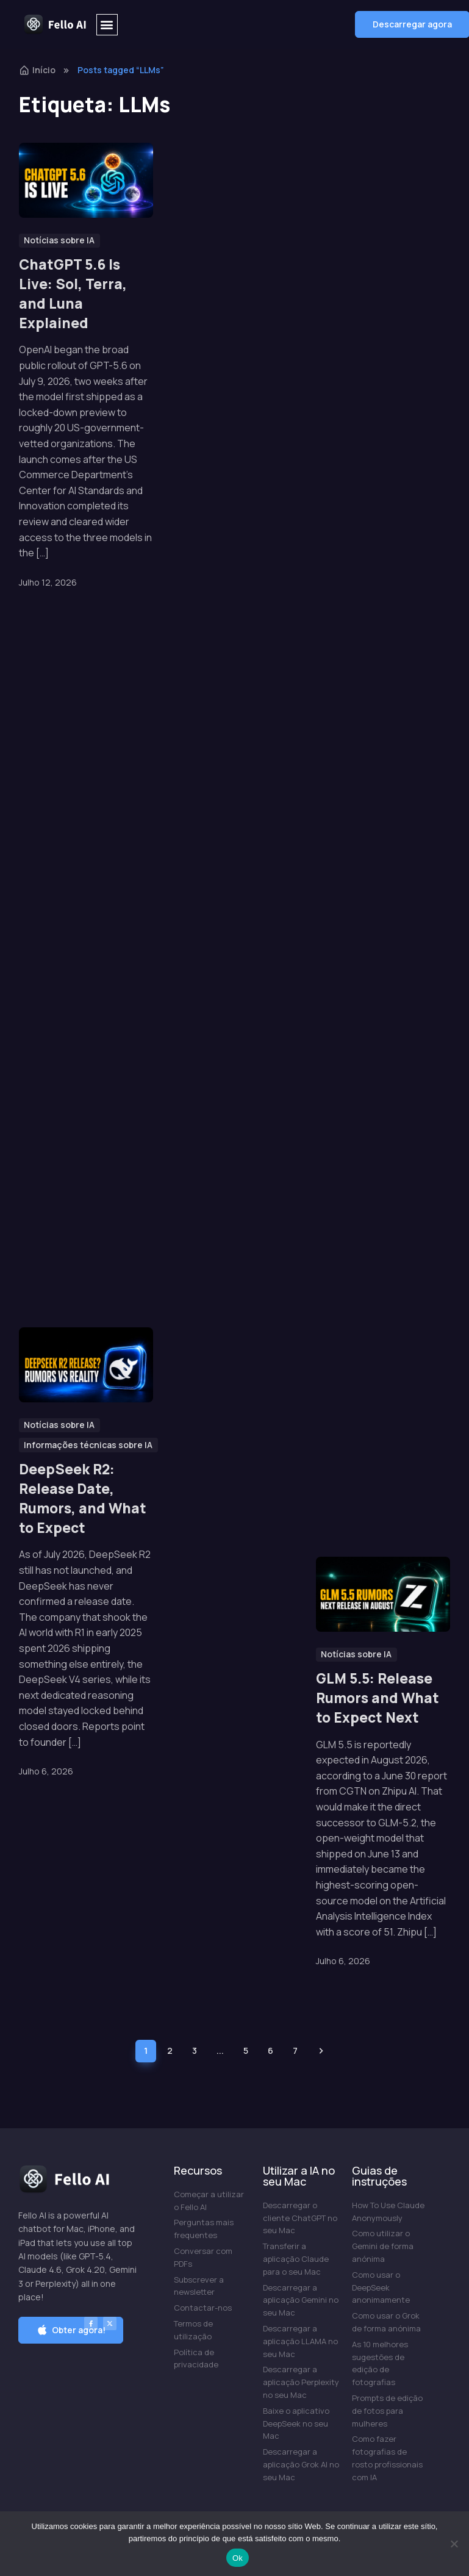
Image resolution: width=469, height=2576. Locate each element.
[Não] (454, 2544)
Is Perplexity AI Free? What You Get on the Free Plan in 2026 (222, 796)
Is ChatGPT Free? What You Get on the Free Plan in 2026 (375, 293)
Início (37, 70)
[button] (107, 24)
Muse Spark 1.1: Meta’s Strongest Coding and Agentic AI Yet (228, 293)
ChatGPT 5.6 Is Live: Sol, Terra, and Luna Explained (73, 293)
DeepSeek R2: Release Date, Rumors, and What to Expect (82, 1303)
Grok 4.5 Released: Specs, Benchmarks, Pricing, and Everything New (380, 759)
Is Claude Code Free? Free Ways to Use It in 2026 (380, 1246)
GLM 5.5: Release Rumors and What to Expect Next (377, 1698)
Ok (237, 2558)
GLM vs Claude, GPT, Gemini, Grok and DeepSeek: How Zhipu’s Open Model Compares (230, 1245)
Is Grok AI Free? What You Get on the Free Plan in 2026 (76, 827)
